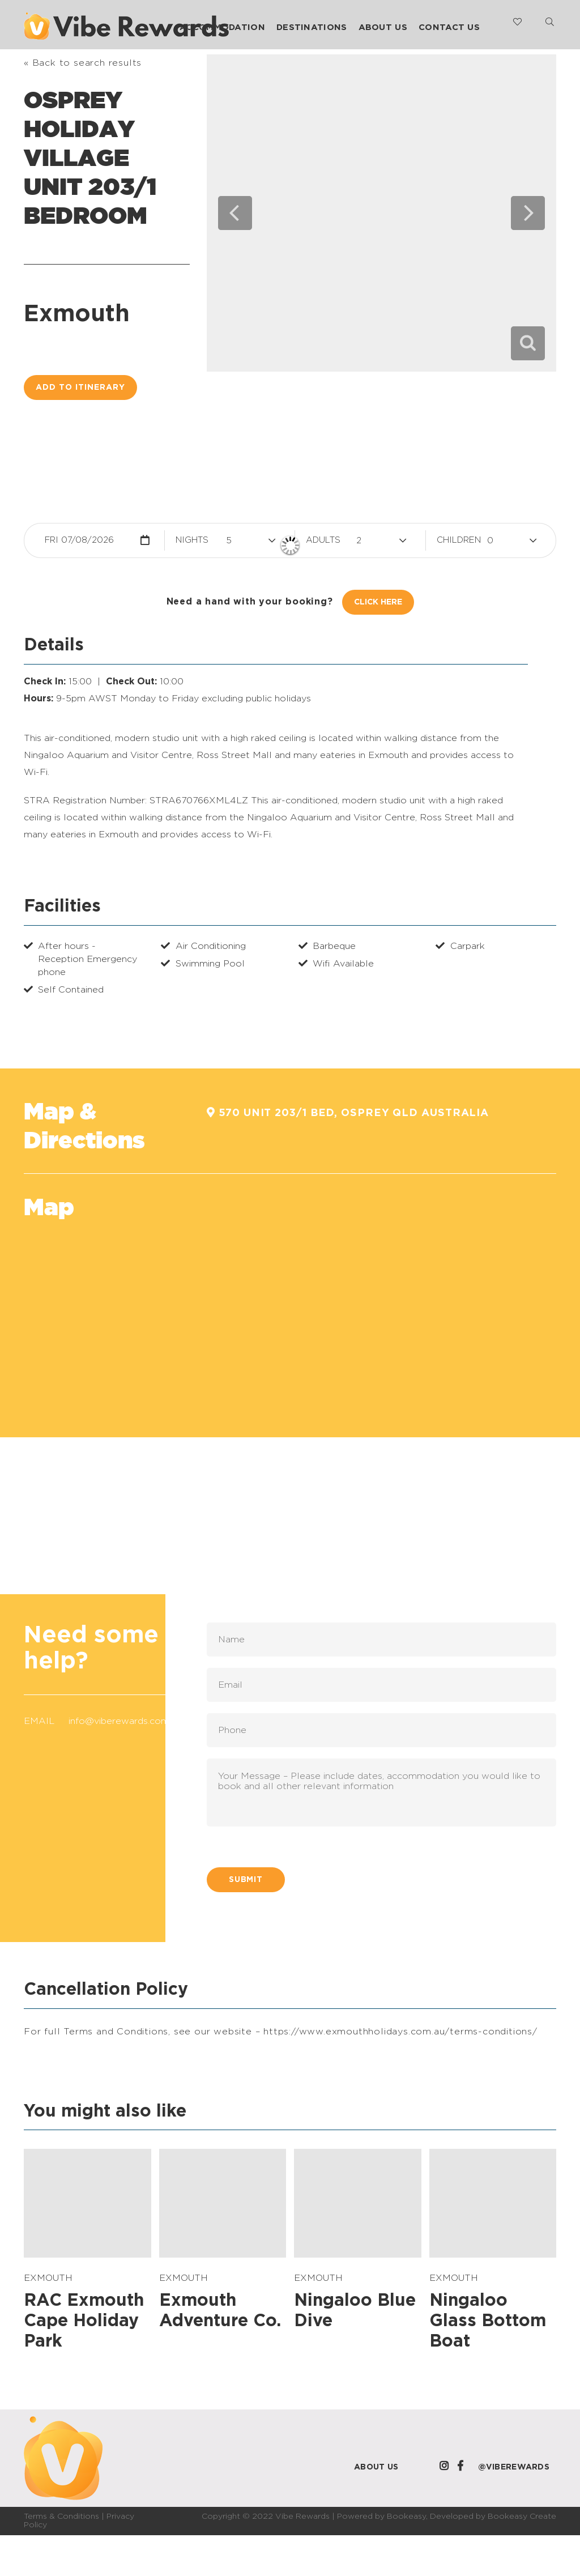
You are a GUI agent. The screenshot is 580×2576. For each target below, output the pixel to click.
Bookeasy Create (522, 2516)
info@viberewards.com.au (125, 1721)
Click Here (378, 602)
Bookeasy (406, 2516)
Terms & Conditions (61, 2516)
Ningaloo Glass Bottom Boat (487, 2321)
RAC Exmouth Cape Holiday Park (84, 2321)
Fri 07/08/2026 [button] (79, 540)
